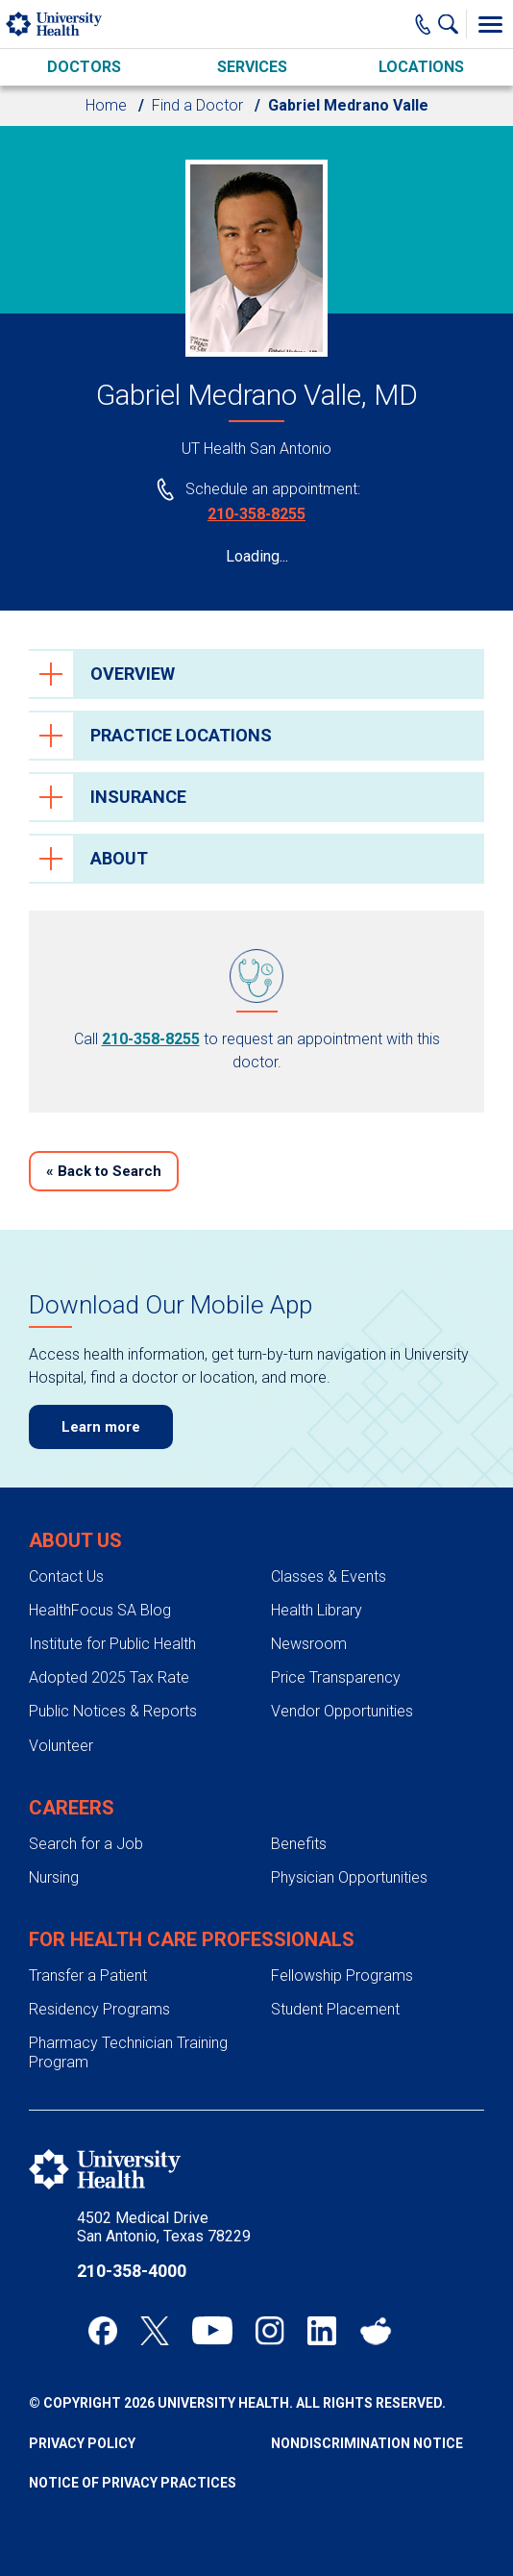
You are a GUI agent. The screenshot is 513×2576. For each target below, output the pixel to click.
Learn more (100, 1427)
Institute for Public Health (112, 1644)
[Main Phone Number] (423, 24)
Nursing (54, 1877)
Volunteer (61, 1746)
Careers (71, 1807)
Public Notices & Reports (113, 1711)
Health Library (316, 1610)
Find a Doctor (197, 105)
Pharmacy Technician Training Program (128, 2052)
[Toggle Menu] (490, 24)
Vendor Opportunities (342, 1711)
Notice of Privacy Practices (132, 2482)
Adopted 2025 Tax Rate (109, 1677)
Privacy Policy (82, 2443)
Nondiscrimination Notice (367, 2443)
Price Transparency (336, 1677)
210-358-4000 (131, 2271)
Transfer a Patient (88, 1975)
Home (106, 105)
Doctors (84, 67)
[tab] (256, 674)
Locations (421, 67)
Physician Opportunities (349, 1877)
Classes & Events (328, 1576)
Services (252, 67)
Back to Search (103, 1171)
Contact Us (66, 1576)
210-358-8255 (256, 514)
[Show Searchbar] (452, 24)
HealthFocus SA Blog (100, 1610)
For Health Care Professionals (191, 1939)
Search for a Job (86, 1844)
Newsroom (309, 1644)
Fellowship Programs (342, 1975)
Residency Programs (99, 2009)
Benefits (299, 1844)
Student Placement (335, 2009)
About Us (75, 1540)
